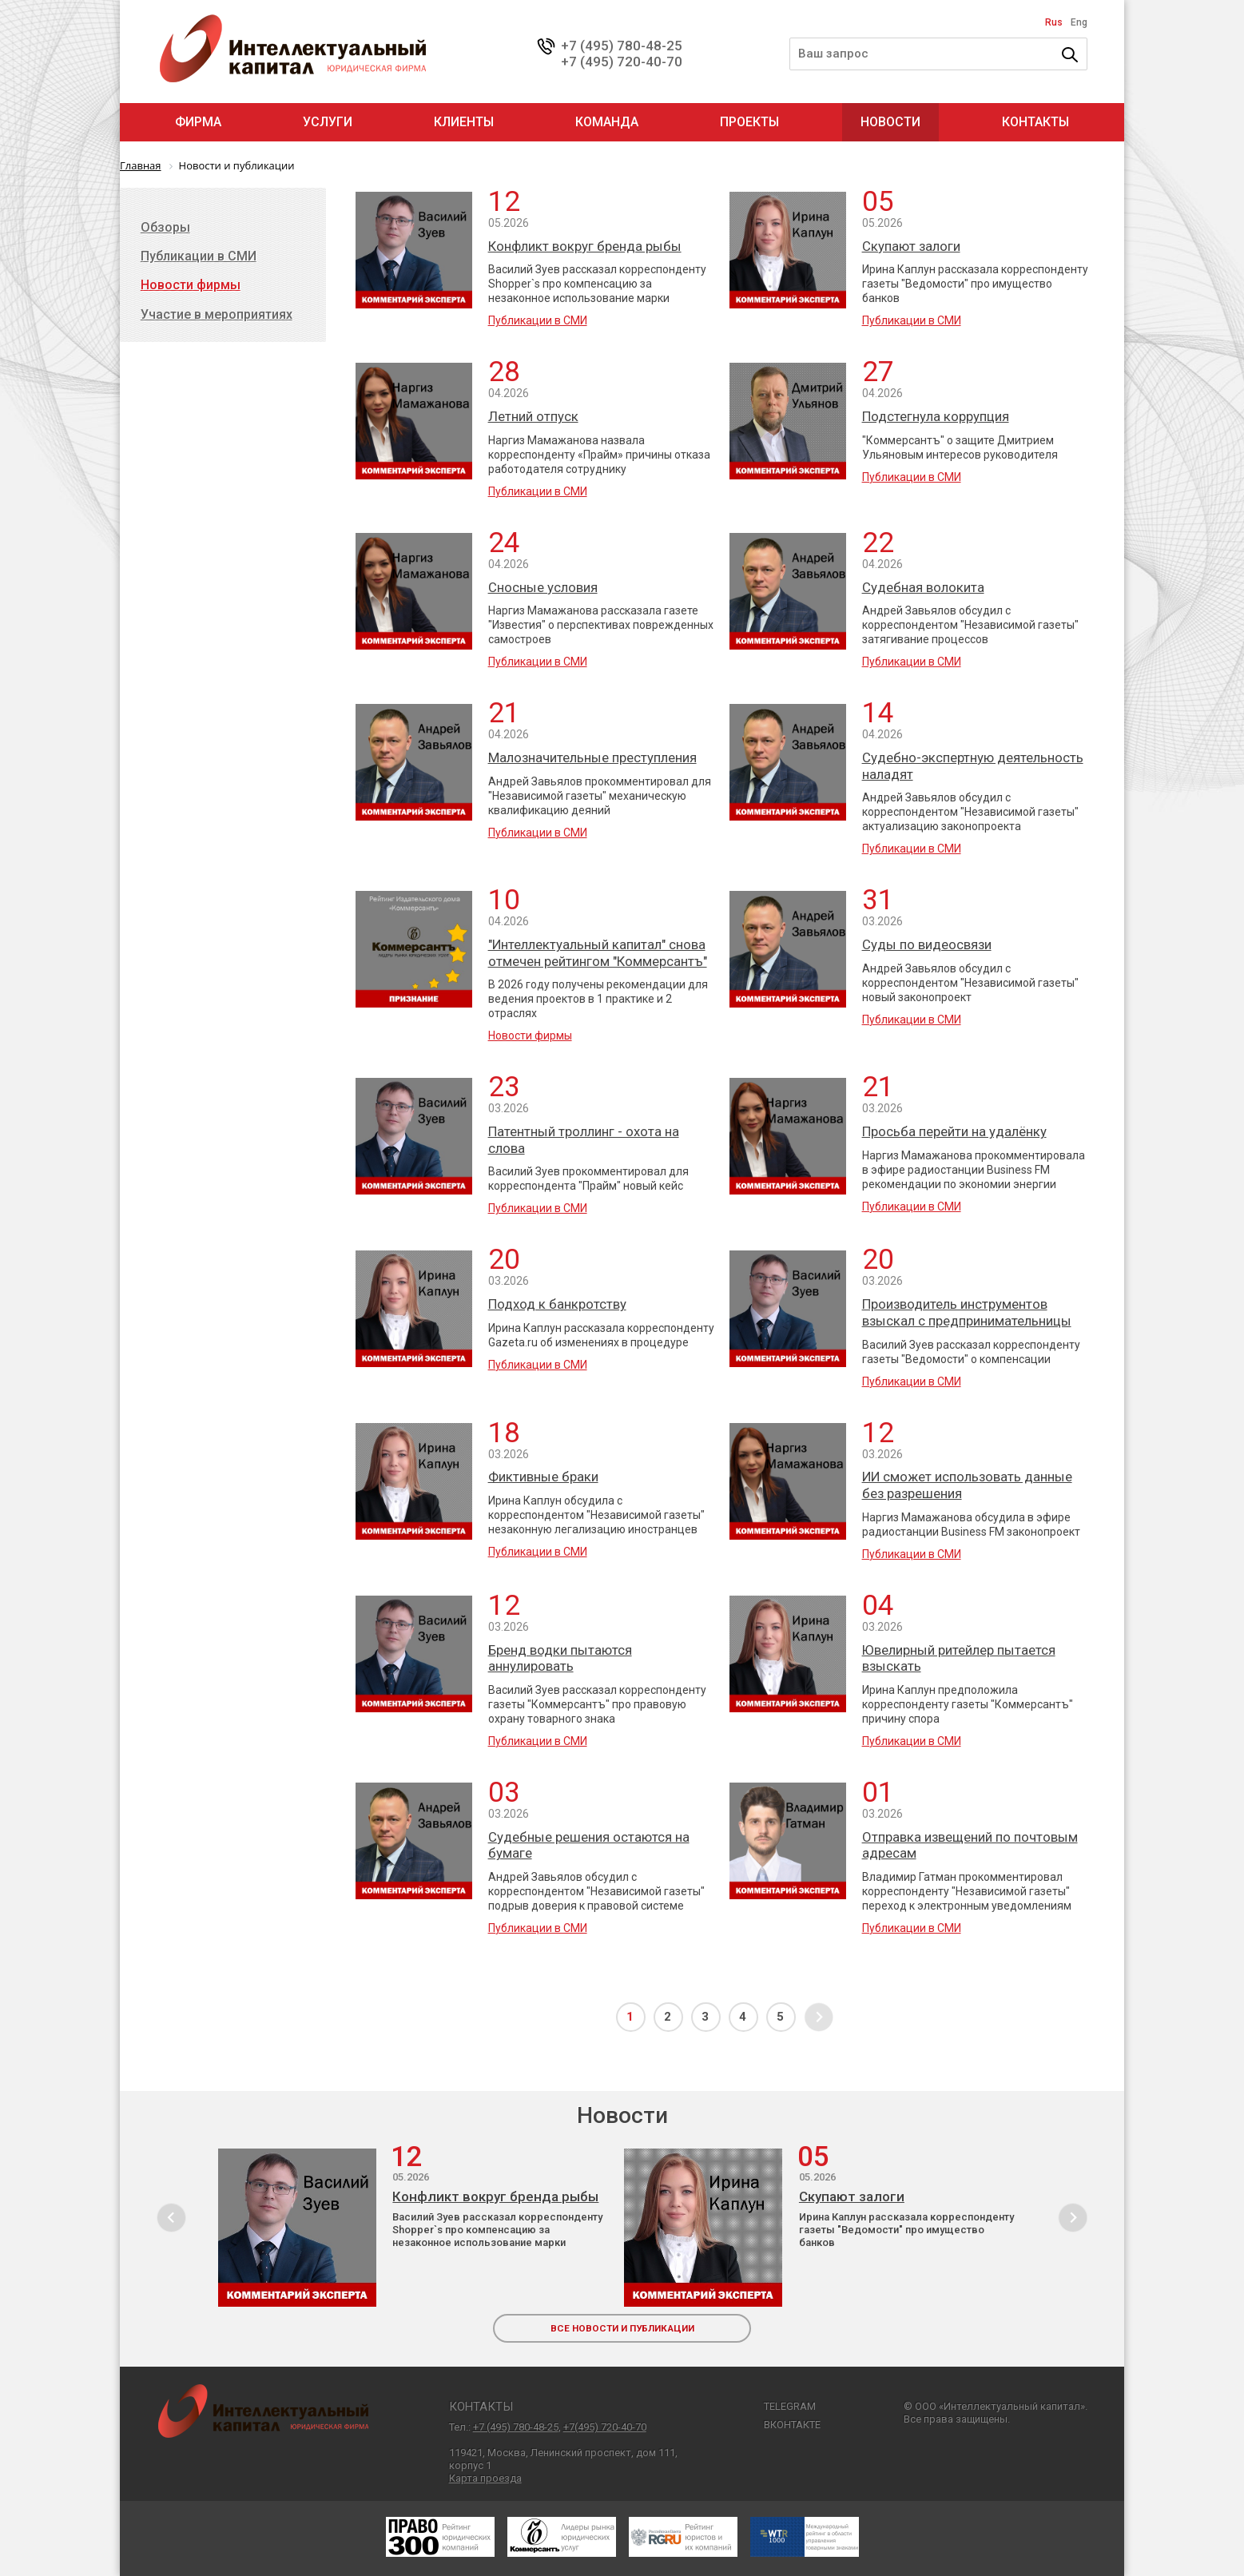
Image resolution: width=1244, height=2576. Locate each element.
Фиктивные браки (543, 1477)
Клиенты (464, 121)
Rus (1054, 22)
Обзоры (165, 227)
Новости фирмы (530, 1035)
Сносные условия (543, 587)
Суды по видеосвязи (927, 944)
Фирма (198, 121)
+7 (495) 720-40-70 (621, 62)
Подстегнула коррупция (935, 416)
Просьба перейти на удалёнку (954, 1131)
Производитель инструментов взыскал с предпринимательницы (966, 1312)
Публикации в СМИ (537, 320)
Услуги (327, 121)
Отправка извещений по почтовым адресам (970, 1845)
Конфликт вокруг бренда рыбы (585, 246)
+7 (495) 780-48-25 (621, 46)
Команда (606, 121)
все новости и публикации (622, 2328)
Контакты (1035, 121)
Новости (890, 121)
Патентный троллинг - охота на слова (583, 1139)
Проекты (749, 121)
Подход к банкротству (557, 1304)
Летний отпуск (533, 416)
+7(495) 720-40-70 (604, 2427)
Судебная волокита (923, 587)
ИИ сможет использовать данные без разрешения (967, 1485)
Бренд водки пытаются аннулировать (560, 1658)
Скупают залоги (911, 246)
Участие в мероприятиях (216, 314)
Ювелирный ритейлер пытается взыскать (958, 1658)
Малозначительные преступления (592, 757)
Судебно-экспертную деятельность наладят (972, 765)
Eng (1079, 22)
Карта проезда (485, 2478)
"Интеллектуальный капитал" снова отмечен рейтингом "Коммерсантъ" (597, 952)
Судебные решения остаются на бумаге (589, 1845)
